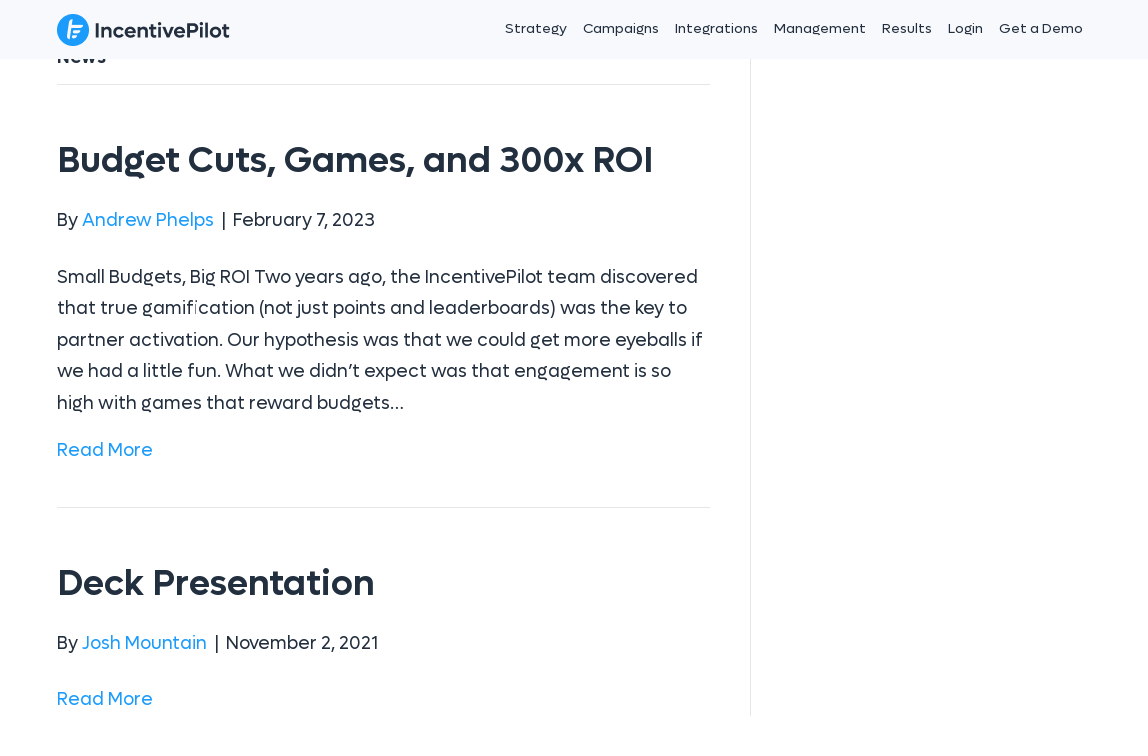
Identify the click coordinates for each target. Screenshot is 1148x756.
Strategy (536, 28)
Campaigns (621, 28)
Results (907, 28)
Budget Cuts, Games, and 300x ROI (355, 160)
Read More (105, 450)
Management (820, 28)
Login (965, 28)
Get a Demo (1041, 28)
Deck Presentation (216, 583)
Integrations (716, 28)
